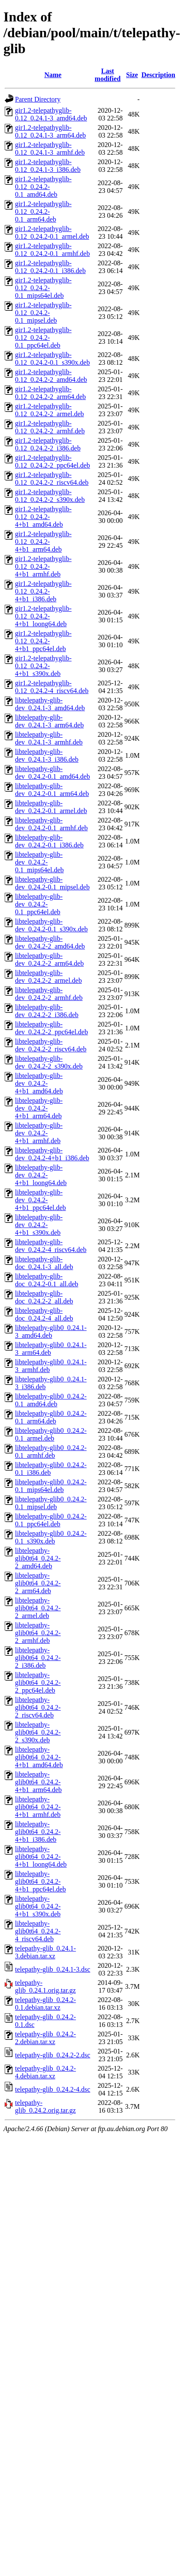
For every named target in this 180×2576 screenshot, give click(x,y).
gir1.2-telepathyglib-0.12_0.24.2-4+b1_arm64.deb (43, 541)
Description (158, 74)
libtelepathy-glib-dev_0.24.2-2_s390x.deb (49, 1062)
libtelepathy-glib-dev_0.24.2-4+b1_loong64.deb (41, 1175)
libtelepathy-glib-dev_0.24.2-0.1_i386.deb (49, 841)
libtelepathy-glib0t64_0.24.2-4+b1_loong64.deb (41, 1856)
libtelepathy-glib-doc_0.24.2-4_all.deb (44, 1314)
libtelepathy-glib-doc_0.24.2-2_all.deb (44, 1297)
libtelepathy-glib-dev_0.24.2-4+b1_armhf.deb (39, 1133)
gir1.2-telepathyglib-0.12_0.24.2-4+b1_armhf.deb (43, 566)
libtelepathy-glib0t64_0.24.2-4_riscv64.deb (38, 1931)
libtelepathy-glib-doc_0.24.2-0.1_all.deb (46, 1280)
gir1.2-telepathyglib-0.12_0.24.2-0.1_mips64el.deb (43, 287)
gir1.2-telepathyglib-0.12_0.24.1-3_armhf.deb (50, 148)
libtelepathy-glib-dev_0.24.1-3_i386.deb (46, 755)
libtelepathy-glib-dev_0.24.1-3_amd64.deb (50, 704)
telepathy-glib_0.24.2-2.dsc (52, 2055)
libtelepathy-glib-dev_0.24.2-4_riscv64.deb (51, 1245)
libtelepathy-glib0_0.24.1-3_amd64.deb (51, 1331)
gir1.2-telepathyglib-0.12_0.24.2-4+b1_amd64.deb (43, 516)
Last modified (107, 74)
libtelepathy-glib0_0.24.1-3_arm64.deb (51, 1348)
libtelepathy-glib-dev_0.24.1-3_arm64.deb (49, 721)
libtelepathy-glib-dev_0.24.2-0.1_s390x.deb (51, 925)
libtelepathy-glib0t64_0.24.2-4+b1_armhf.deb (38, 1806)
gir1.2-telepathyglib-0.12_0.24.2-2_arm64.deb (50, 392)
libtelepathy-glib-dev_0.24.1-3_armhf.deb (49, 738)
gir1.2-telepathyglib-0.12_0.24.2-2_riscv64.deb (52, 478)
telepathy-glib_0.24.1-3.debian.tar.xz (45, 1952)
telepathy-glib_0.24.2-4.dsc (52, 2089)
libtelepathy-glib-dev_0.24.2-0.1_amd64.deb (52, 772)
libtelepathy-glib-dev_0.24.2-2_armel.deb (48, 976)
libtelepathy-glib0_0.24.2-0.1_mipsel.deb (51, 1502)
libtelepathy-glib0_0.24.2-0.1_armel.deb (51, 1434)
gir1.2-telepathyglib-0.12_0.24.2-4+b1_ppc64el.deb (43, 641)
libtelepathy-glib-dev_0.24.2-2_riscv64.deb (51, 1045)
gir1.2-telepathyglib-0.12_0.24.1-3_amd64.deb (51, 114)
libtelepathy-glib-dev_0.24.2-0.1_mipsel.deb (52, 883)
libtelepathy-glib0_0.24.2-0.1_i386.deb (51, 1468)
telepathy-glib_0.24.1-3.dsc (52, 1969)
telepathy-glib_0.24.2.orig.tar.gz (45, 2106)
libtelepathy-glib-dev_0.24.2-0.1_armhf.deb (51, 824)
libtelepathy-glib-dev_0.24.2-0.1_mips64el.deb (39, 862)
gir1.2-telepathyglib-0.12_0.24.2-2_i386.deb (48, 444)
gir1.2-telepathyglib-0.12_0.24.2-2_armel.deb (49, 409)
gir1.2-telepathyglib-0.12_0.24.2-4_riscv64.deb (52, 686)
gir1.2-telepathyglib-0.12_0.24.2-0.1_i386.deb (50, 266)
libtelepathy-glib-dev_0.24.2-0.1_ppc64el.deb (39, 904)
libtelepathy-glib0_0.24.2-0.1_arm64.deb (51, 1417)
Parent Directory (37, 99)
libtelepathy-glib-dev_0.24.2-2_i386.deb (46, 1010)
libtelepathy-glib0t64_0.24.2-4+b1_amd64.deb (39, 1757)
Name (52, 74)
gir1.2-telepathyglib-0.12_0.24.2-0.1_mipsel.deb (43, 312)
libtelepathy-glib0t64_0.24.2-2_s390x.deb (38, 1732)
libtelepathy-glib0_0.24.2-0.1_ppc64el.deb (51, 1520)
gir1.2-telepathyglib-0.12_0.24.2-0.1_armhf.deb (52, 249)
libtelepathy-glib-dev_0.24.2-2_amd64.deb (50, 942)
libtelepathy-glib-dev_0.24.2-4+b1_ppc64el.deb (40, 1200)
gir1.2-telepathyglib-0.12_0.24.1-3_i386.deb (48, 165)
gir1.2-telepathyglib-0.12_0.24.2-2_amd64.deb (51, 375)
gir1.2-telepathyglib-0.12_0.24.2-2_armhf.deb (50, 427)
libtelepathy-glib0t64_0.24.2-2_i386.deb (38, 1657)
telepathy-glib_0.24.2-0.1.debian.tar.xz (45, 2003)
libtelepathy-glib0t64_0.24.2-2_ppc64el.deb (38, 1682)
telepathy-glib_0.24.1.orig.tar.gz (45, 1986)
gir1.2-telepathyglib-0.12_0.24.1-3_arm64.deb (50, 131)
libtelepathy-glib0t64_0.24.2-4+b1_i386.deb (38, 1831)
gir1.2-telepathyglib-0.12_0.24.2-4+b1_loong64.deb (43, 616)
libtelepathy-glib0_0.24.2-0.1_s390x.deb (51, 1537)
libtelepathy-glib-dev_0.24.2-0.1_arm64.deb (52, 789)
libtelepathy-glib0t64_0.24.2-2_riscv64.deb (38, 1707)
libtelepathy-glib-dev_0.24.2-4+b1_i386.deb (52, 1154)
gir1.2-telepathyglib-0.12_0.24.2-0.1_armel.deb (52, 232)
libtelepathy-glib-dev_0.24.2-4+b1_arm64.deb (39, 1108)
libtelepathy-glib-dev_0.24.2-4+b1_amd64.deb (39, 1083)
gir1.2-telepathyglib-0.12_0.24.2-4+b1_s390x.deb (43, 666)
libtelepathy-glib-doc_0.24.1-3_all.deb (44, 1262)
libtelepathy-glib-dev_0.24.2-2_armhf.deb (49, 993)
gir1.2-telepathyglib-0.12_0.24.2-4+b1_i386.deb (43, 591)
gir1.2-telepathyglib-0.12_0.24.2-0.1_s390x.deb (52, 358)
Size (132, 74)
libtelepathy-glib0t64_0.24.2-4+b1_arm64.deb (38, 1782)
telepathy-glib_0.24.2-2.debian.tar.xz (45, 2037)
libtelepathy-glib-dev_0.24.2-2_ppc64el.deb (51, 1028)
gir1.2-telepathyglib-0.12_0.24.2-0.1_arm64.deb (43, 211)
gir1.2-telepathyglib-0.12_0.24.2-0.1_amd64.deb (43, 186)
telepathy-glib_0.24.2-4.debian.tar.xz (45, 2072)
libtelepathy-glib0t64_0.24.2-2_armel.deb (38, 1608)
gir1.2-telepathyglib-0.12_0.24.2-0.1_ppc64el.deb (43, 337)
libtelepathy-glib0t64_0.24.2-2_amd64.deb (38, 1558)
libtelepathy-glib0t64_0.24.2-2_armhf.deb (38, 1632)
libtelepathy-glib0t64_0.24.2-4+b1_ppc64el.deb (40, 1881)
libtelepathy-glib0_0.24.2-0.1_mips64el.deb (51, 1485)
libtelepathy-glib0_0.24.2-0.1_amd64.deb (51, 1400)
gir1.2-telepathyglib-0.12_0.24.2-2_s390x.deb (50, 495)
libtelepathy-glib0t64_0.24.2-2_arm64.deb (38, 1583)
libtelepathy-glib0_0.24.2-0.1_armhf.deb (51, 1451)
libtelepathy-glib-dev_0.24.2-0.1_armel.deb (51, 806)
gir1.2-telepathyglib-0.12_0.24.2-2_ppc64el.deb (52, 461)
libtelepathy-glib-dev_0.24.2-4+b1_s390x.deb (39, 1224)
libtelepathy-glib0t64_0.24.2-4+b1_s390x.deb (38, 1906)
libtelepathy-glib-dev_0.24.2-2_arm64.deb (49, 959)
